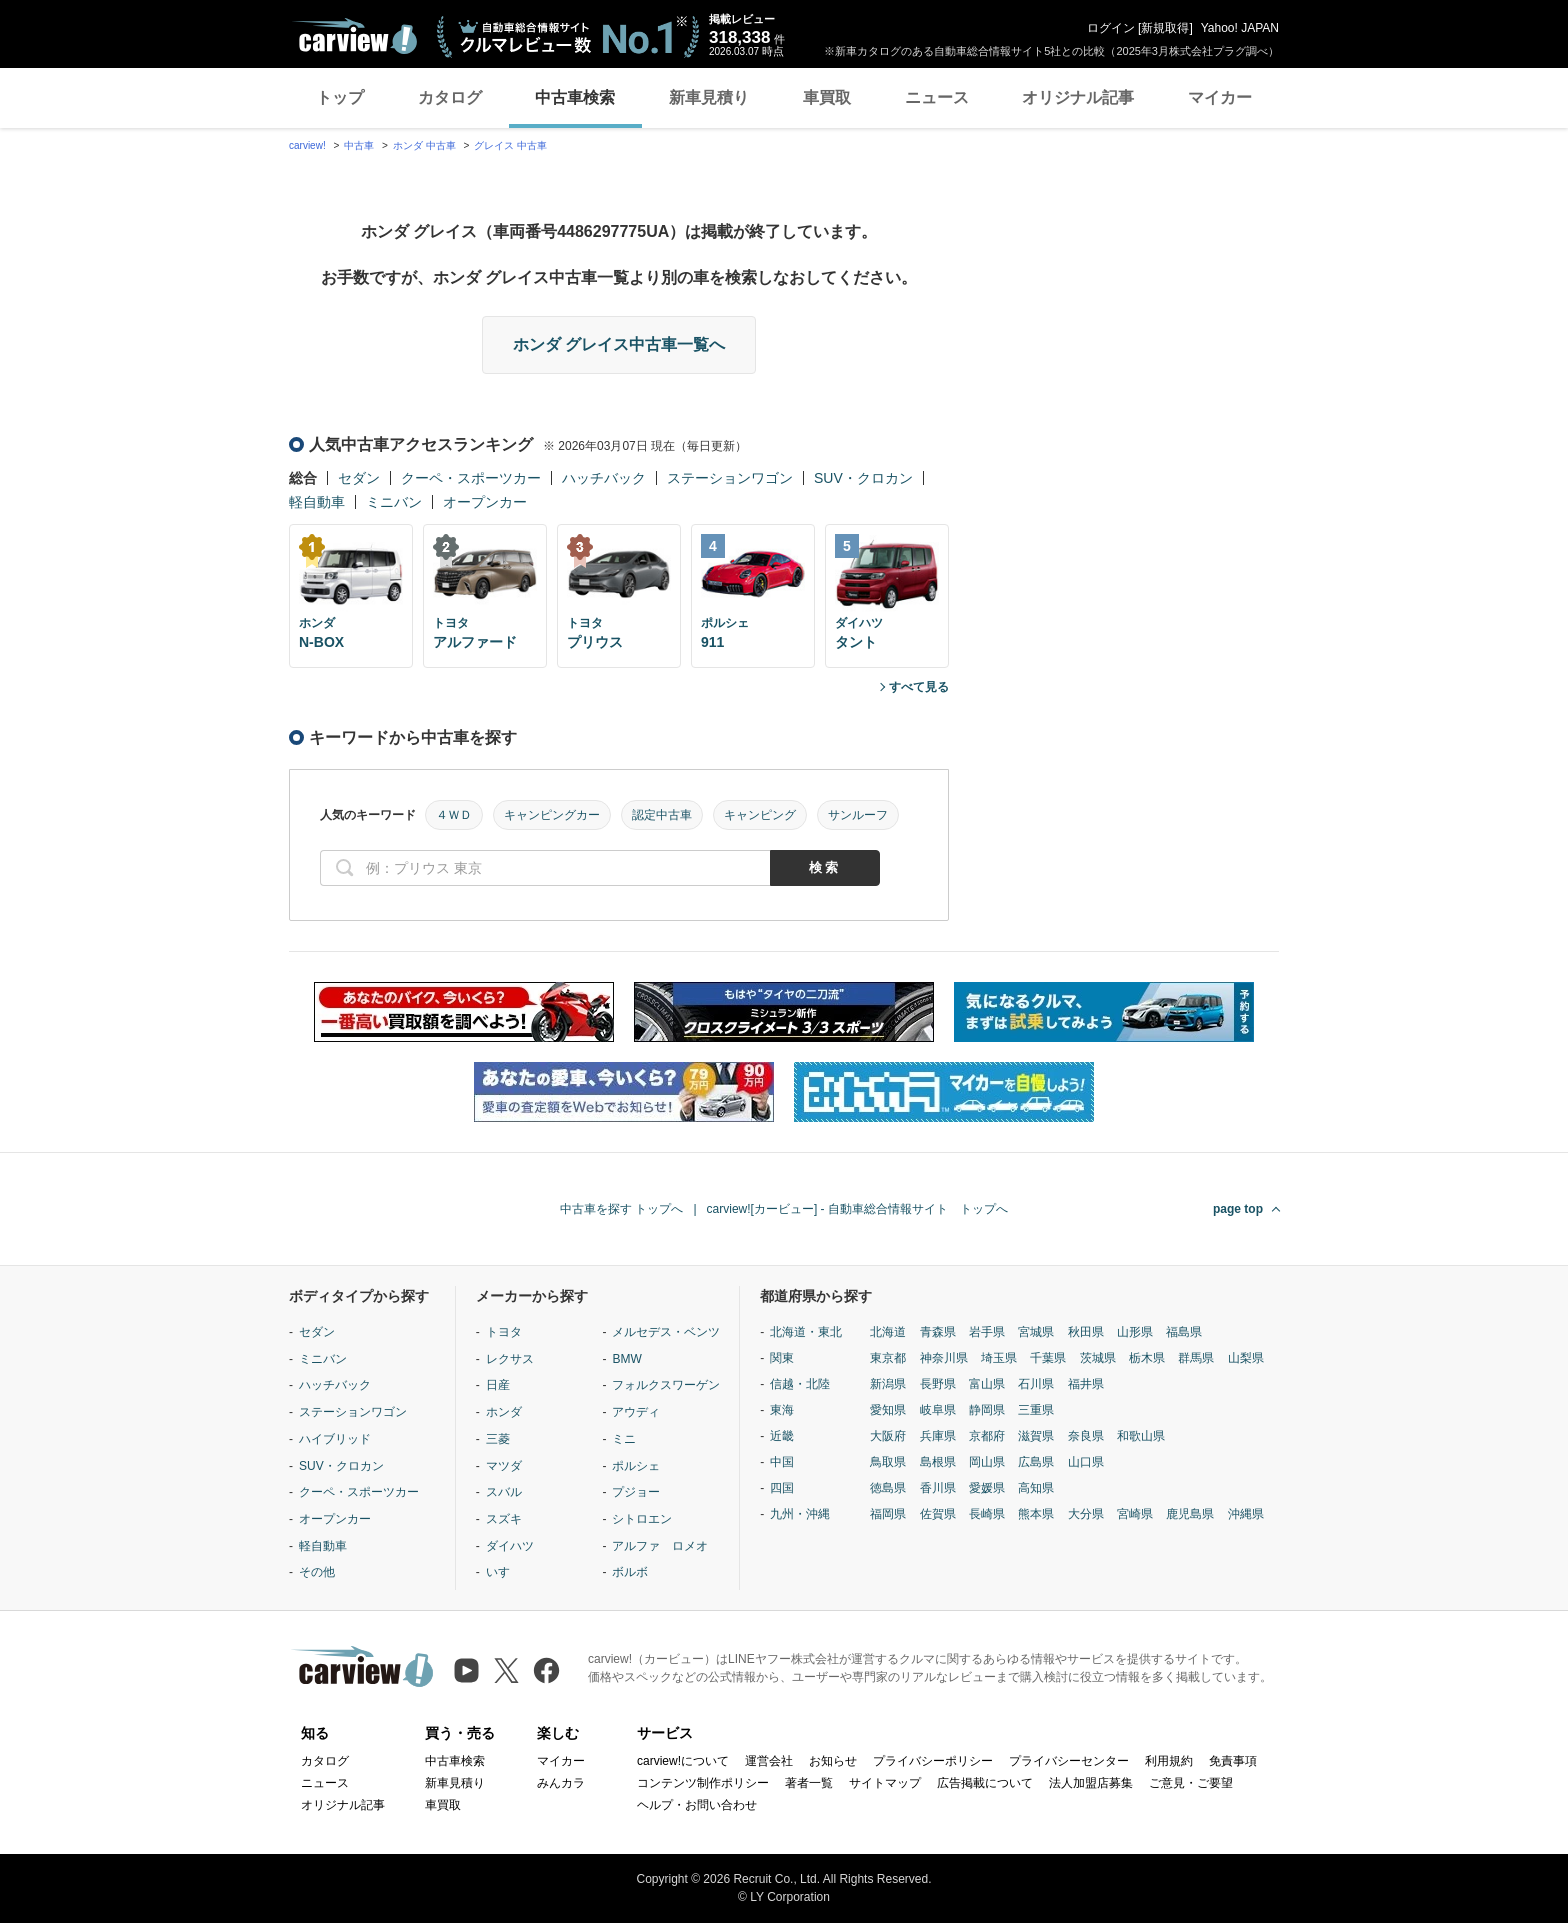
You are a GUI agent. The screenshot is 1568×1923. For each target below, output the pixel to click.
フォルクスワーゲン (666, 1385)
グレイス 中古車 (510, 145)
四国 (782, 1488)
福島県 (1184, 1332)
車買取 (827, 97)
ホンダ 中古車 (424, 145)
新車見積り (709, 97)
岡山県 (987, 1462)
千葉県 (1048, 1358)
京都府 (987, 1436)
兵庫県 (938, 1436)
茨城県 (1098, 1358)
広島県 (1036, 1462)
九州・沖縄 (800, 1514)
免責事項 (1233, 1761)
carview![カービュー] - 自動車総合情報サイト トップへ (857, 1209)
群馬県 (1196, 1358)
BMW (626, 1359)
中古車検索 (575, 97)
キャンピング (760, 815)
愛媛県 (987, 1488)
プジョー (636, 1492)
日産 (498, 1385)
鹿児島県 (1190, 1514)
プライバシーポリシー (933, 1761)
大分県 (1086, 1514)
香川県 (938, 1488)
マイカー (1220, 97)
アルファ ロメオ (660, 1546)
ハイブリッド (335, 1439)
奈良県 (1086, 1436)
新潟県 (888, 1384)
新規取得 (1165, 28)
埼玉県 (999, 1358)
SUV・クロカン (863, 478)
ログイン (1111, 28)
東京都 (888, 1358)
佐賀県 (938, 1514)
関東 (782, 1358)
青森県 (938, 1332)
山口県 (1086, 1462)
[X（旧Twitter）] (506, 1670)
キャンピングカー (552, 815)
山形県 (1135, 1332)
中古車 (359, 145)
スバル (504, 1492)
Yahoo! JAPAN (1240, 28)
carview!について (683, 1761)
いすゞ (504, 1572)
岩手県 (987, 1332)
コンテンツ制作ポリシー (703, 1783)
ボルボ (630, 1572)
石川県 (1036, 1384)
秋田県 (1086, 1332)
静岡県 (987, 1410)
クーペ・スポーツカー (471, 478)
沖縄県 (1246, 1514)
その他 (317, 1572)
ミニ (624, 1439)
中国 (782, 1462)
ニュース (937, 97)
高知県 (1036, 1488)
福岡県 (888, 1514)
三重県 (1036, 1410)
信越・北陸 (800, 1384)
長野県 (938, 1384)
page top (1238, 1209)
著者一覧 (809, 1783)
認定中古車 (662, 815)
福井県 (1086, 1384)
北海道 (888, 1332)
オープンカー (485, 502)
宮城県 (1036, 1332)
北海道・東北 (806, 1332)
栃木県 (1147, 1358)
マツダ (504, 1466)
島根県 (938, 1462)
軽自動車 (317, 502)
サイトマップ (885, 1783)
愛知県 (888, 1410)
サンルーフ (858, 815)
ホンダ (504, 1412)
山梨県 (1246, 1358)
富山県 (987, 1384)
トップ (340, 97)
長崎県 (987, 1514)
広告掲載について (985, 1783)
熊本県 (1036, 1514)
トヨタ (504, 1332)
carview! (307, 145)
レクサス (510, 1359)
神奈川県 (944, 1358)
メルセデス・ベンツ (666, 1332)
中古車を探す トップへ (621, 1209)
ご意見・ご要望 (1191, 1783)
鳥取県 (888, 1462)
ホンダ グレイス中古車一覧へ (619, 344)
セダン (359, 478)
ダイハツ (510, 1546)
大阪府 (888, 1436)
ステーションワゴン (730, 478)
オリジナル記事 (1078, 97)
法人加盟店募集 (1091, 1783)
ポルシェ (636, 1466)
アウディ (636, 1412)
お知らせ (833, 1761)
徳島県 (888, 1488)
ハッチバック (604, 478)
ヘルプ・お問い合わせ (697, 1805)
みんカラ (561, 1783)
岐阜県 (938, 1410)
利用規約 (1169, 1761)
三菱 (498, 1439)
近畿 (782, 1436)
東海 (782, 1410)
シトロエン (642, 1519)
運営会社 (769, 1761)
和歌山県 (1141, 1436)
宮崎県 (1135, 1514)
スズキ (504, 1519)
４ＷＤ (454, 815)
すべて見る (919, 687)
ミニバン (394, 502)
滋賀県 (1036, 1436)
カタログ (450, 97)
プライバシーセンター (1069, 1761)
